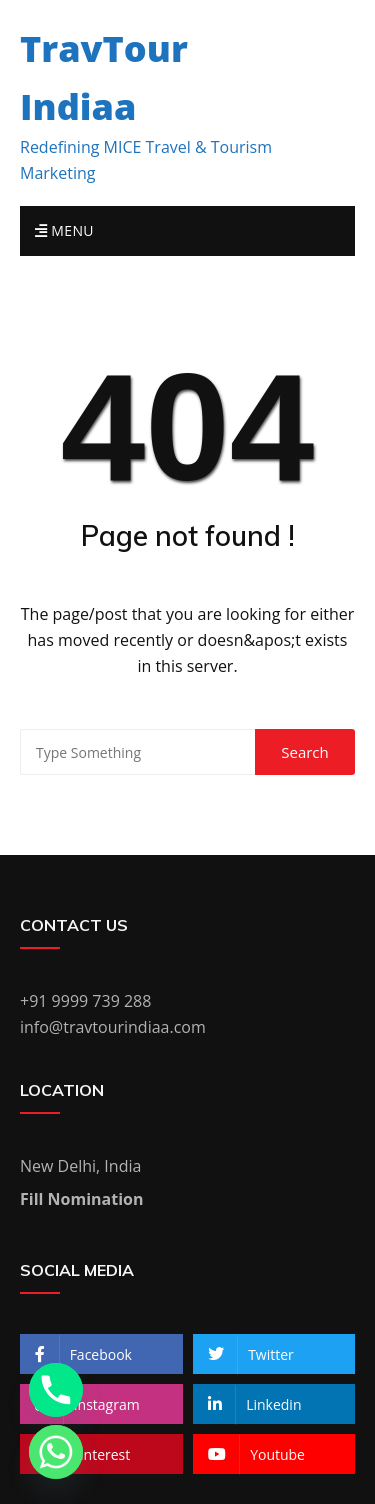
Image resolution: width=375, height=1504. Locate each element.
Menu (64, 230)
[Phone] (56, 1390)
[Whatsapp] (56, 1452)
